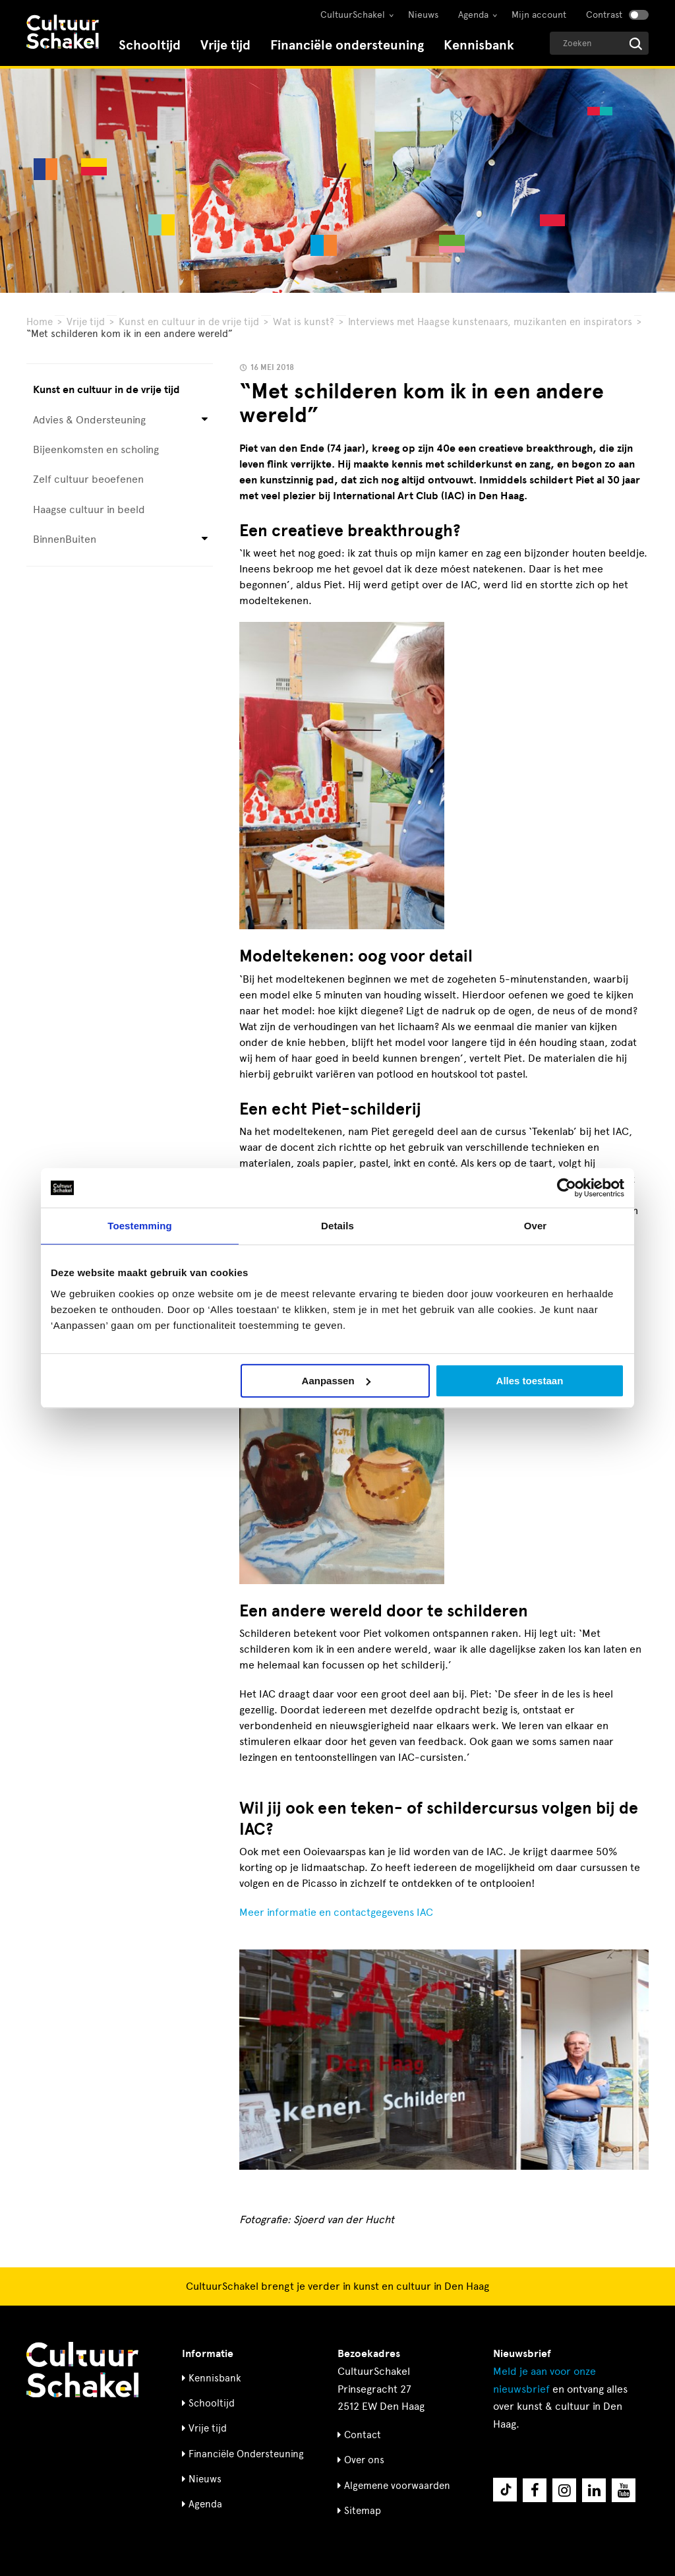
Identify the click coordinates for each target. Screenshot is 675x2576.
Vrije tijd (225, 45)
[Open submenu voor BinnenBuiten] (204, 540)
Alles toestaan (530, 1380)
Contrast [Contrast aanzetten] (604, 14)
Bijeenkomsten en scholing (96, 449)
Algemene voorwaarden (397, 2486)
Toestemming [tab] (139, 1225)
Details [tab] (337, 1225)
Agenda (473, 14)
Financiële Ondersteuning (246, 2454)
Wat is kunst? (303, 322)
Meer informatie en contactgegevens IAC (336, 1912)
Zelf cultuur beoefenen (88, 479)
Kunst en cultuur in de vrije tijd (189, 322)
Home (39, 322)
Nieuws (423, 14)
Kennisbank (479, 45)
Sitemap (362, 2511)
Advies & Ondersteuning (89, 420)
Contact (362, 2435)
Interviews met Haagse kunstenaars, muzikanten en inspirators (490, 322)
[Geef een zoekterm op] (599, 43)
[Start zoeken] (636, 44)
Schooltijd (150, 45)
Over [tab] (535, 1225)
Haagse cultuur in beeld (89, 509)
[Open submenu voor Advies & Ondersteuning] (204, 420)
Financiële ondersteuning (347, 45)
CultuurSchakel (352, 14)
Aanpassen (336, 1380)
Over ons (364, 2460)
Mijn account (539, 14)
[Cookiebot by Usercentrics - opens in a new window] (566, 1188)
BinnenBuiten (64, 539)
